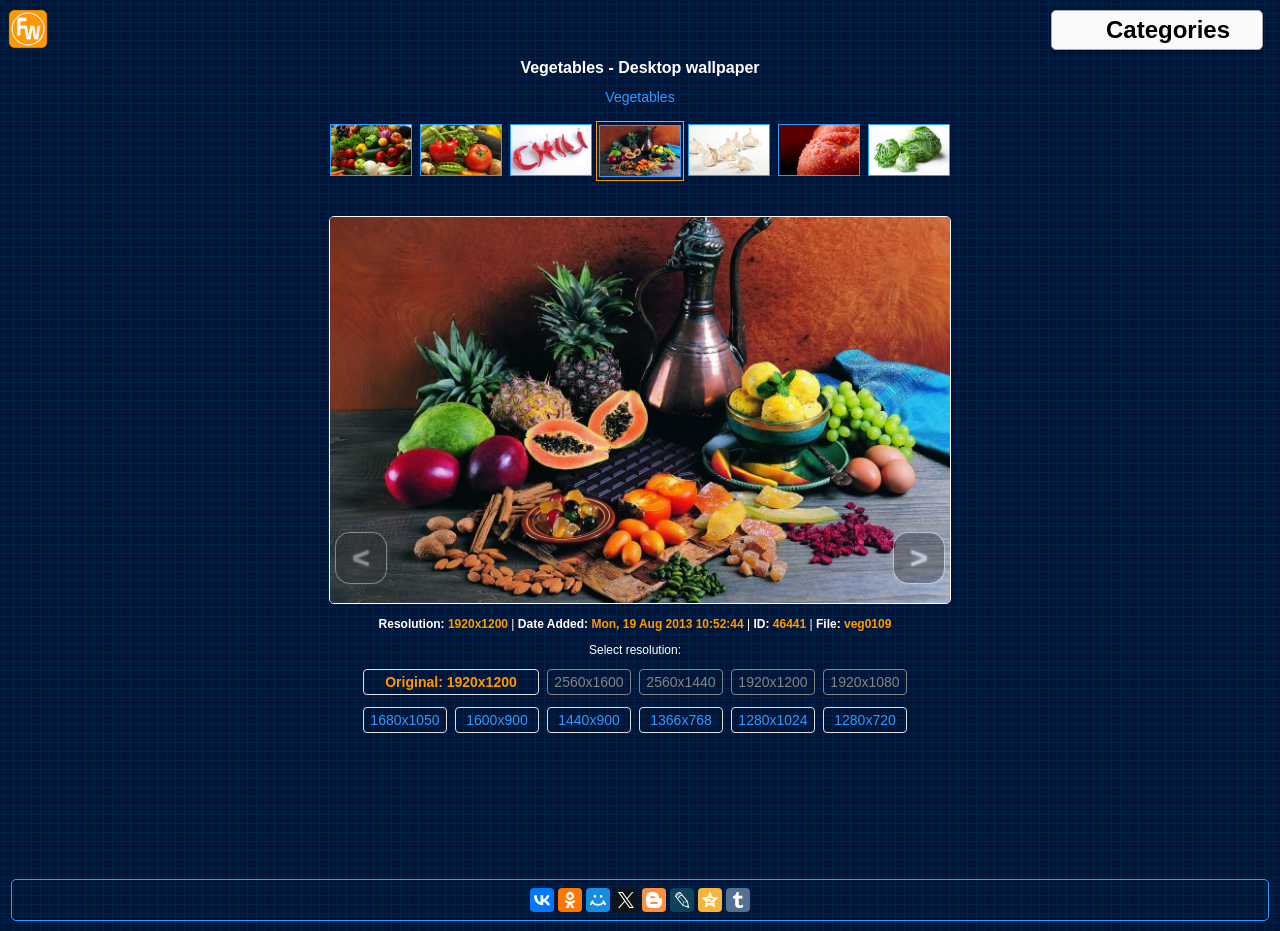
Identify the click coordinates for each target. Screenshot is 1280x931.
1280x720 (865, 720)
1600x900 (497, 720)
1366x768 (681, 720)
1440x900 (589, 720)
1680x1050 (404, 720)
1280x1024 (772, 720)
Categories (1168, 30)
